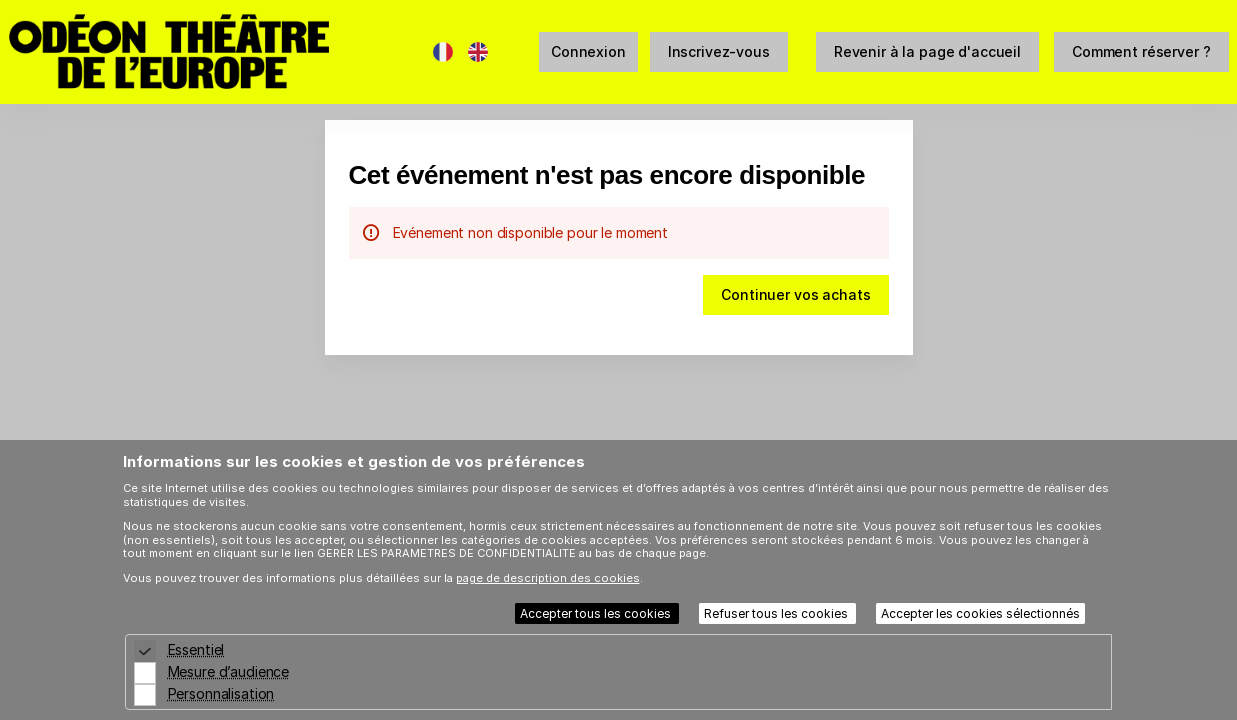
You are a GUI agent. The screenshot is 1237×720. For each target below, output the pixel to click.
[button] (927, 52)
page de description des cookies (548, 578)
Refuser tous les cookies (777, 613)
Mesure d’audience (229, 671)
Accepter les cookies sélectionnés (980, 613)
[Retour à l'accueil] (209, 52)
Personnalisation (221, 693)
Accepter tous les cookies (597, 613)
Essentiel (196, 649)
